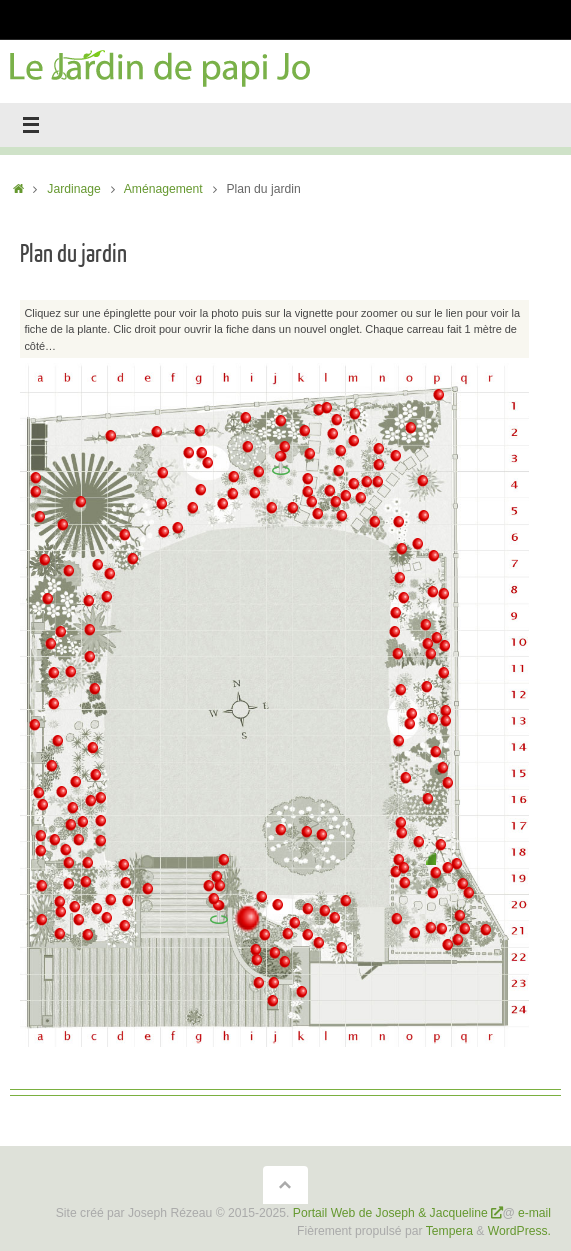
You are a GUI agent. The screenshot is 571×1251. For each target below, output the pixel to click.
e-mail (534, 1213)
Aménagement (163, 189)
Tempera (449, 1231)
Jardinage (73, 189)
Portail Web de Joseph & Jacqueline (390, 1213)
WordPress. (519, 1231)
